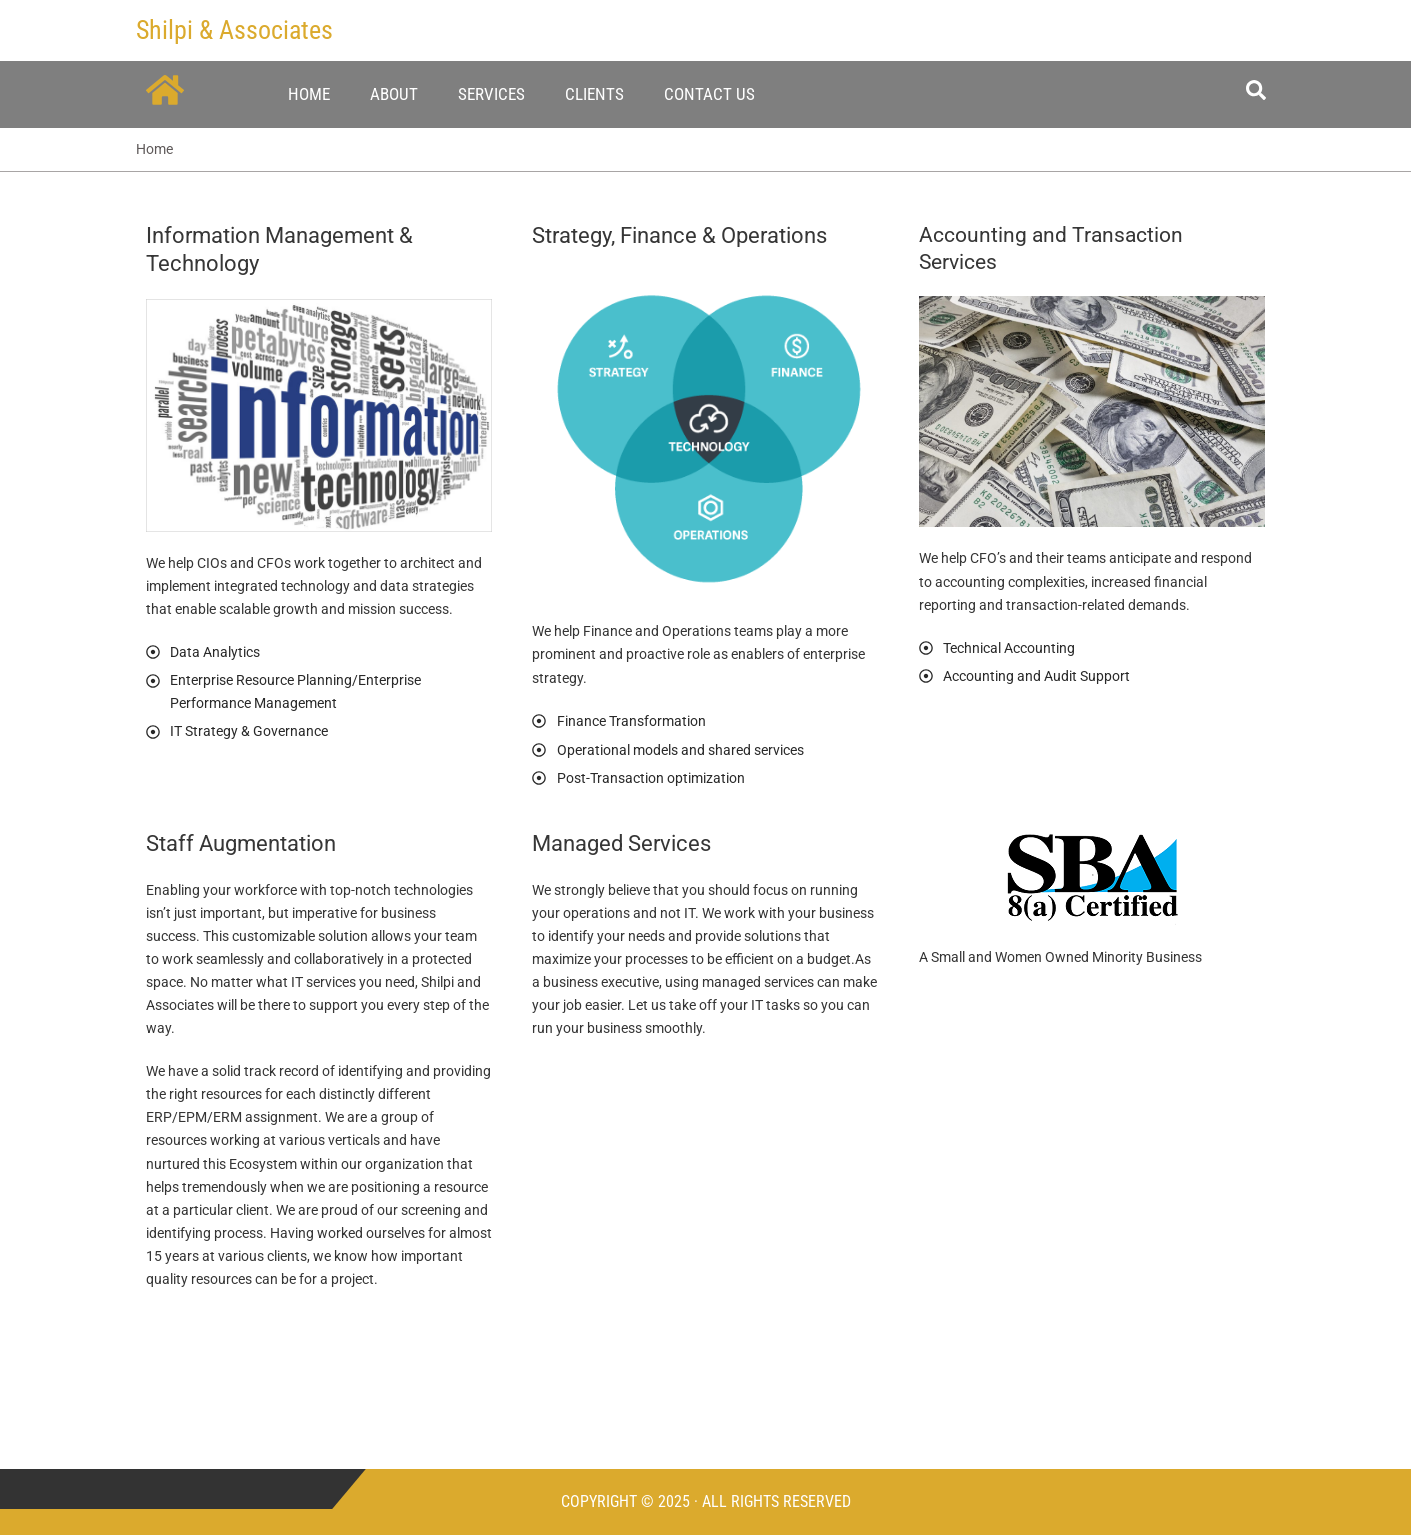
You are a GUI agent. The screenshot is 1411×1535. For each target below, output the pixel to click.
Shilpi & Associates (234, 30)
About (394, 94)
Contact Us (709, 94)
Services (491, 94)
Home (309, 94)
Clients (594, 94)
